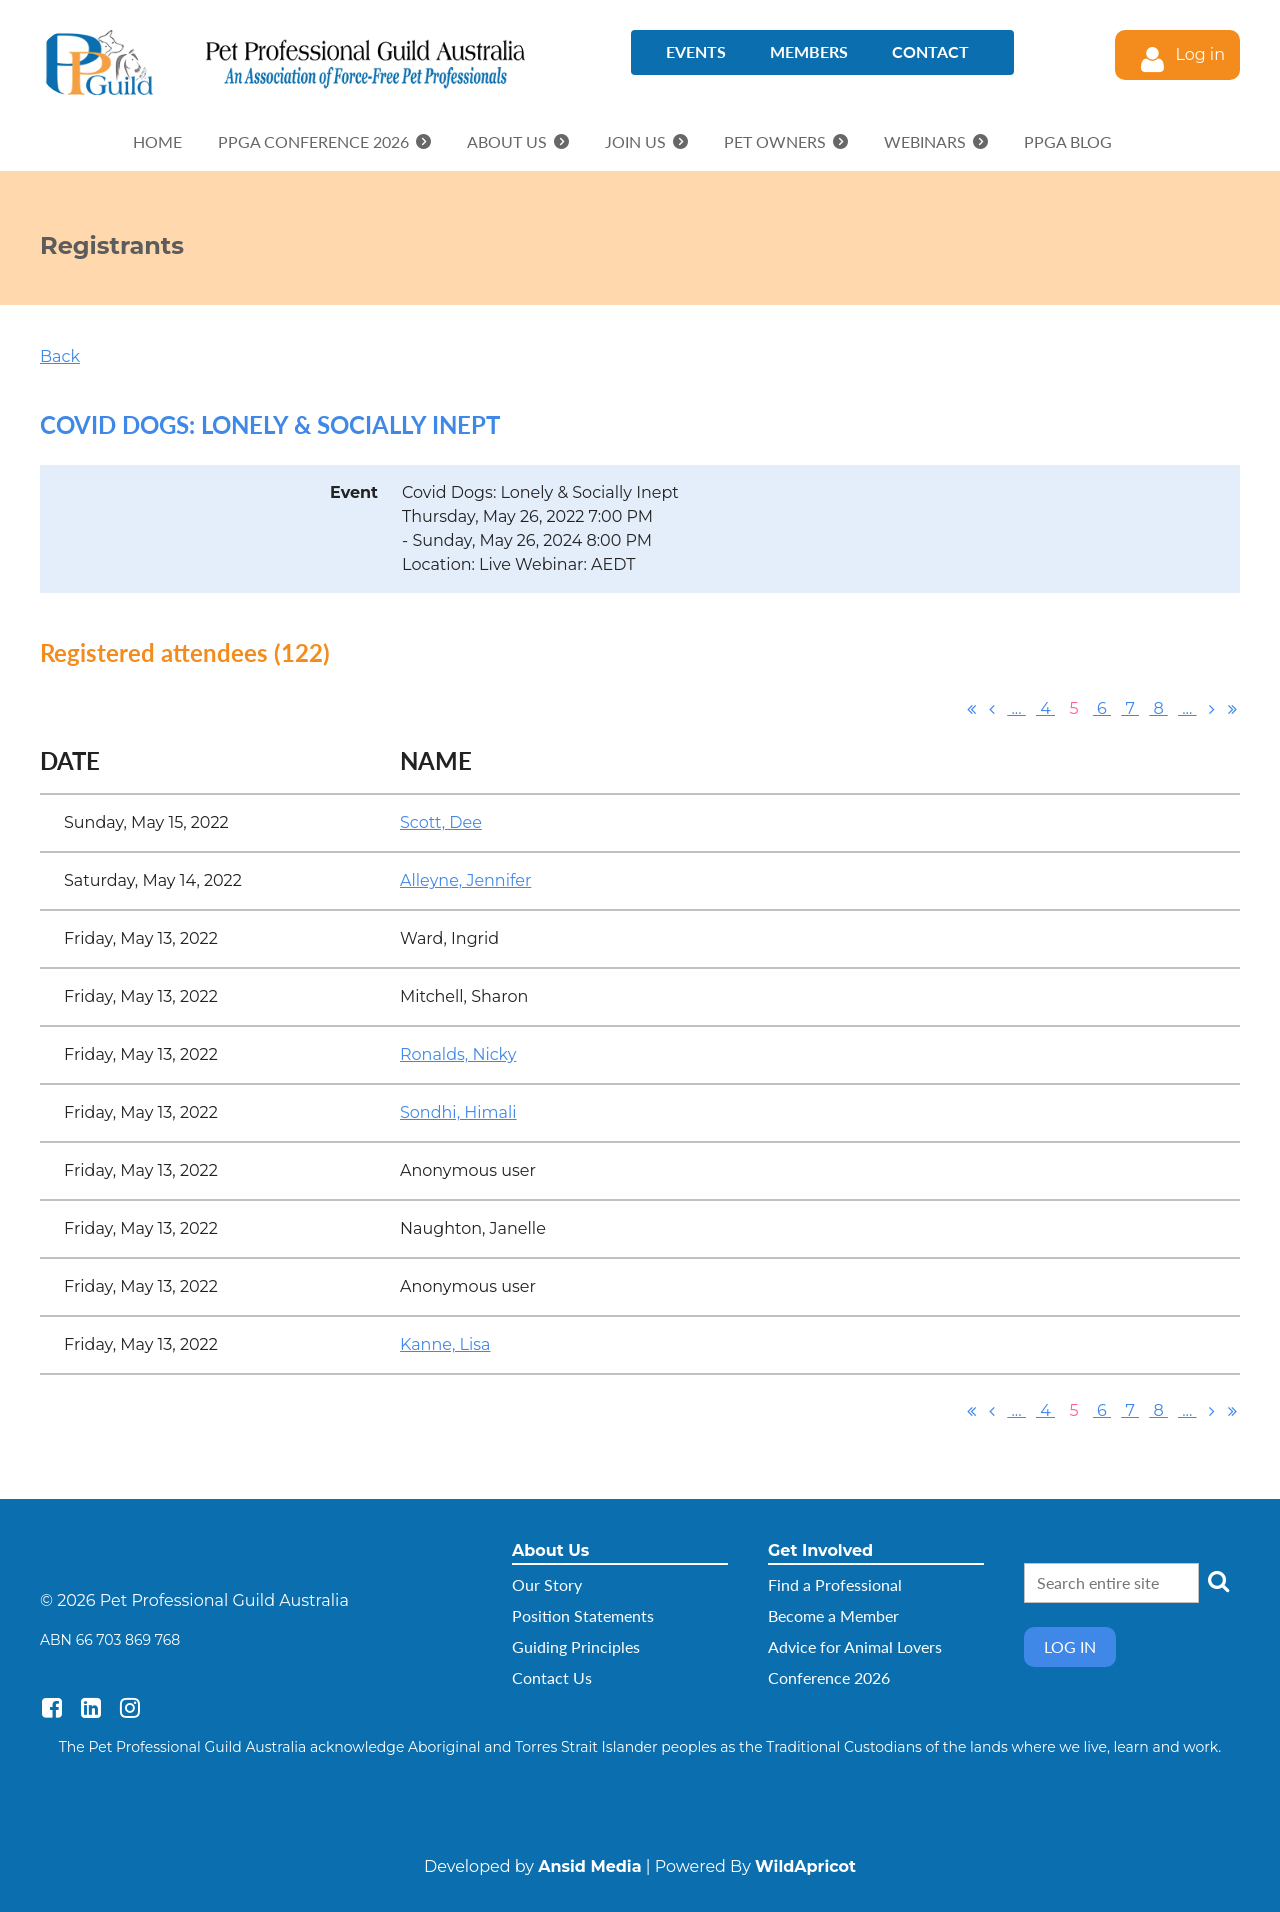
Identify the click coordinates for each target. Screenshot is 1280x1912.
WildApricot (805, 1866)
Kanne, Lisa (445, 1344)
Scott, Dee (441, 822)
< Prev (992, 709)
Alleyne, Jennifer (465, 880)
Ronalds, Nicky (458, 1054)
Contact (930, 51)
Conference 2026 (829, 1677)
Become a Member (833, 1615)
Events (696, 51)
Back (60, 356)
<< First (972, 709)
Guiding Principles (576, 1646)
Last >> (1232, 709)
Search (1218, 1581)
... (1016, 708)
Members (809, 51)
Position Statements (583, 1615)
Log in (1200, 54)
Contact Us (552, 1677)
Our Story (547, 1584)
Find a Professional (835, 1584)
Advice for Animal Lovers (855, 1646)
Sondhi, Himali (458, 1112)
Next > (1212, 709)
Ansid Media (589, 1866)
